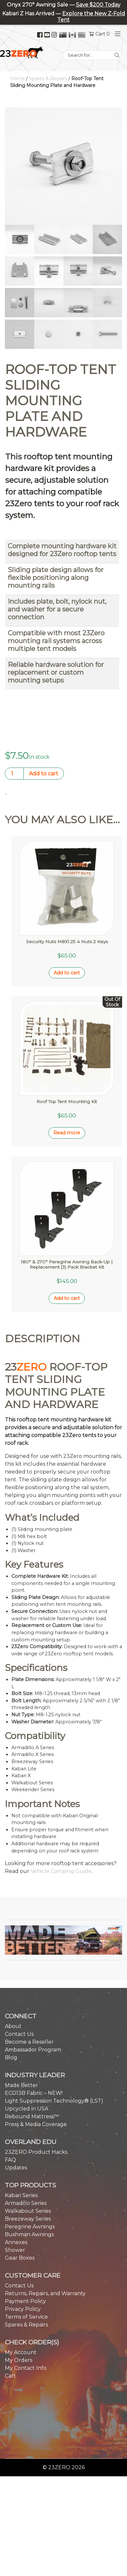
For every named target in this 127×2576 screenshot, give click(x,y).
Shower (15, 2188)
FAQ (10, 2098)
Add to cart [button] (67, 952)
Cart (10, 2314)
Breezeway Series (28, 2157)
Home (17, 78)
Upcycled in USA (26, 2047)
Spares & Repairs (48, 78)
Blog (11, 1996)
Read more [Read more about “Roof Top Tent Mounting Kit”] (66, 1092)
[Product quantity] (14, 774)
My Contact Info (26, 2306)
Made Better (21, 2024)
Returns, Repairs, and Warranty (45, 2232)
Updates (16, 2106)
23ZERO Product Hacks (36, 2090)
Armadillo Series (26, 2141)
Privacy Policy (23, 2247)
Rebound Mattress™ (32, 2055)
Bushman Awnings (29, 2173)
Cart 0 (102, 34)
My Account (20, 2291)
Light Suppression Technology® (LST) (54, 2039)
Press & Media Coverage (36, 2063)
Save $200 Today (98, 5)
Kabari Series (21, 2134)
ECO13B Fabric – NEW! (34, 2031)
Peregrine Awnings (30, 2165)
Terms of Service (26, 2255)
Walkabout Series (28, 2149)
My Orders (18, 2298)
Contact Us (19, 1972)
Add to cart (43, 773)
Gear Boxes (20, 2196)
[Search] (117, 55)
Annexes (16, 2181)
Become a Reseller (29, 1980)
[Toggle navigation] (116, 34)
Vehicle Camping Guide (61, 1809)
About (13, 1965)
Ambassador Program (33, 1988)
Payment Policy (25, 2240)
